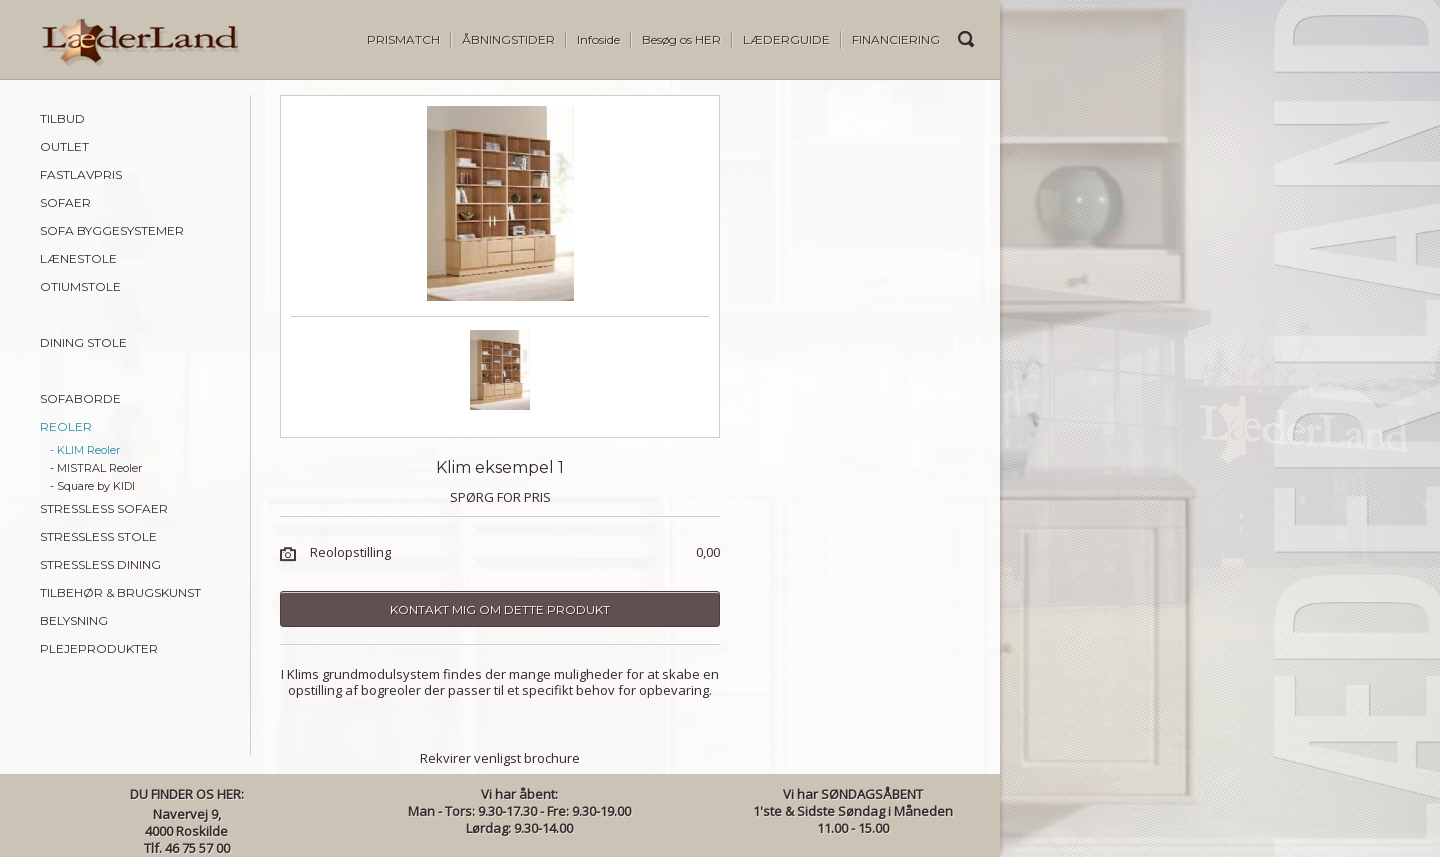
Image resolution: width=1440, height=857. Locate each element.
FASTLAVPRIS (81, 174)
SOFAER (65, 202)
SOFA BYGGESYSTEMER (112, 230)
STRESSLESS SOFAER (104, 508)
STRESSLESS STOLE (98, 536)
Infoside (598, 39)
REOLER (66, 426)
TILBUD (62, 118)
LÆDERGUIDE (786, 39)
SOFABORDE (80, 398)
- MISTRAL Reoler (96, 468)
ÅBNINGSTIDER (508, 39)
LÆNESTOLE (78, 258)
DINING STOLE (83, 342)
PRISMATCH (403, 39)
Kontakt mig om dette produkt (500, 609)
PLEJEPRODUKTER (99, 648)
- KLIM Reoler (85, 450)
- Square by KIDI (92, 486)
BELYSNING (74, 620)
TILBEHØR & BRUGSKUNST (120, 592)
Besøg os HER (681, 39)
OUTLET (64, 146)
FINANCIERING (896, 39)
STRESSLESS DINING (100, 564)
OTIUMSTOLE (80, 286)
